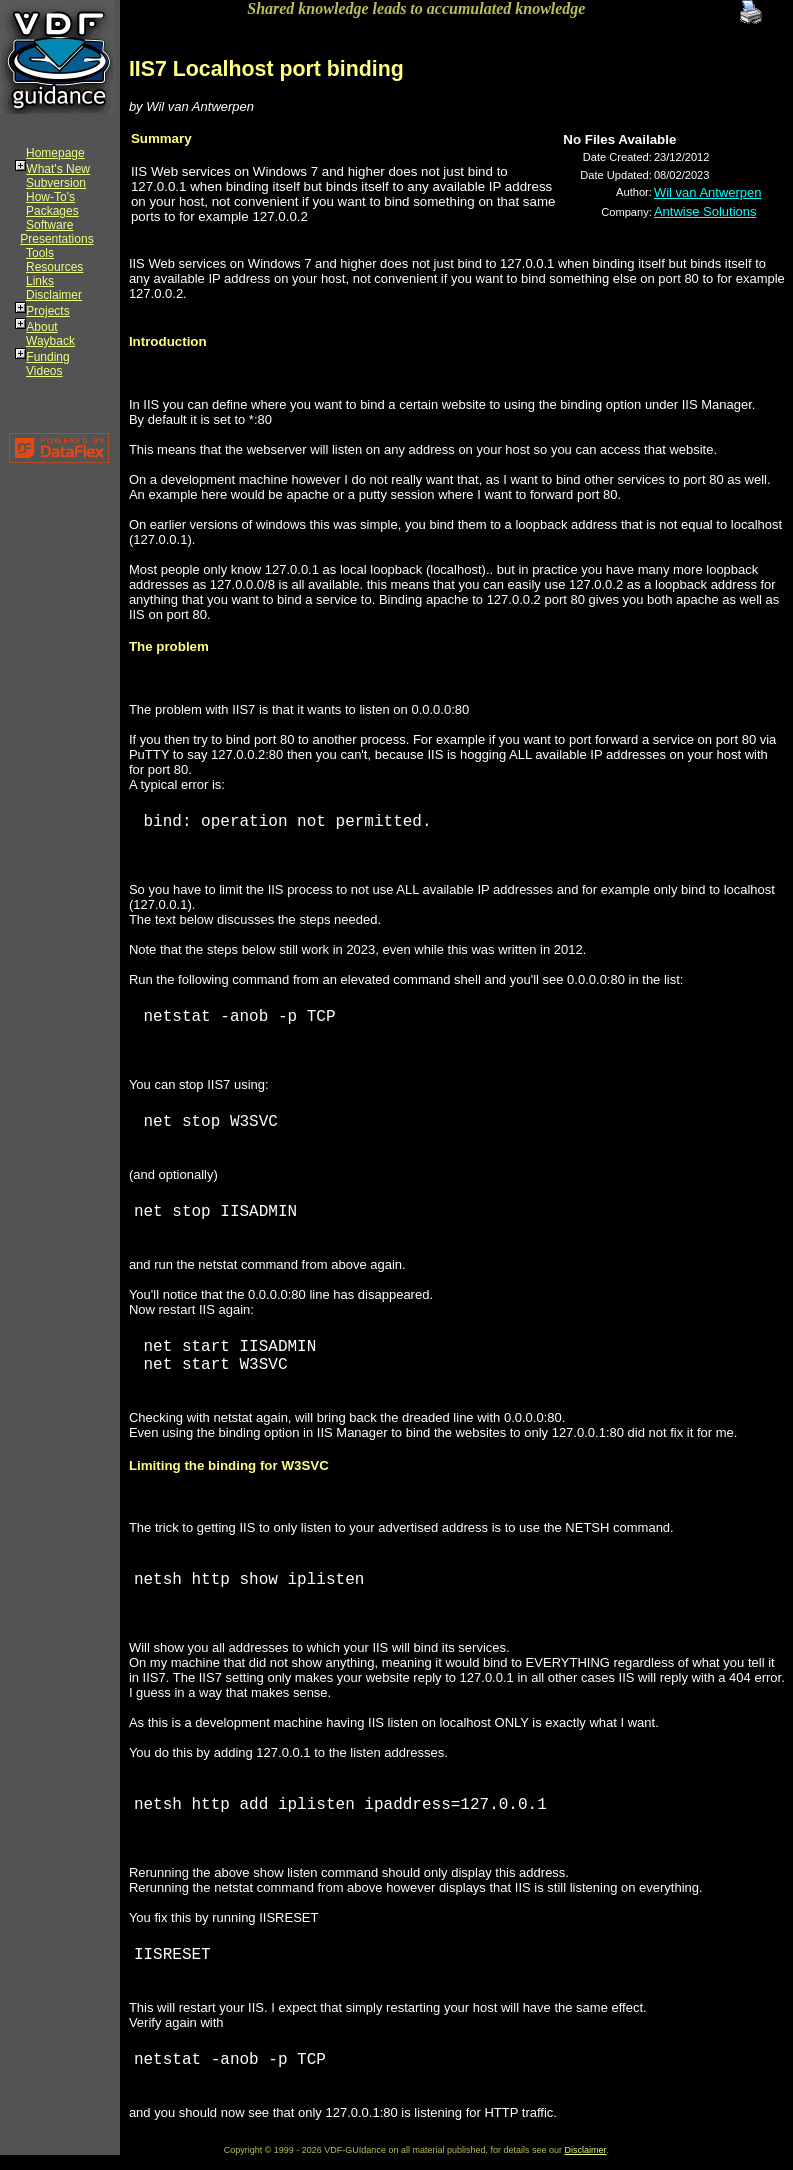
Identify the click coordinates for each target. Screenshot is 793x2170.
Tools (40, 253)
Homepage (55, 153)
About (41, 327)
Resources (54, 267)
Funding (47, 357)
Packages (52, 211)
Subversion (56, 183)
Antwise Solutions (705, 211)
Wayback (50, 341)
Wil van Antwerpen (708, 192)
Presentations (56, 239)
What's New (58, 169)
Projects (47, 311)
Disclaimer (54, 295)
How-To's (50, 197)
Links (40, 281)
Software (49, 225)
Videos (44, 371)
